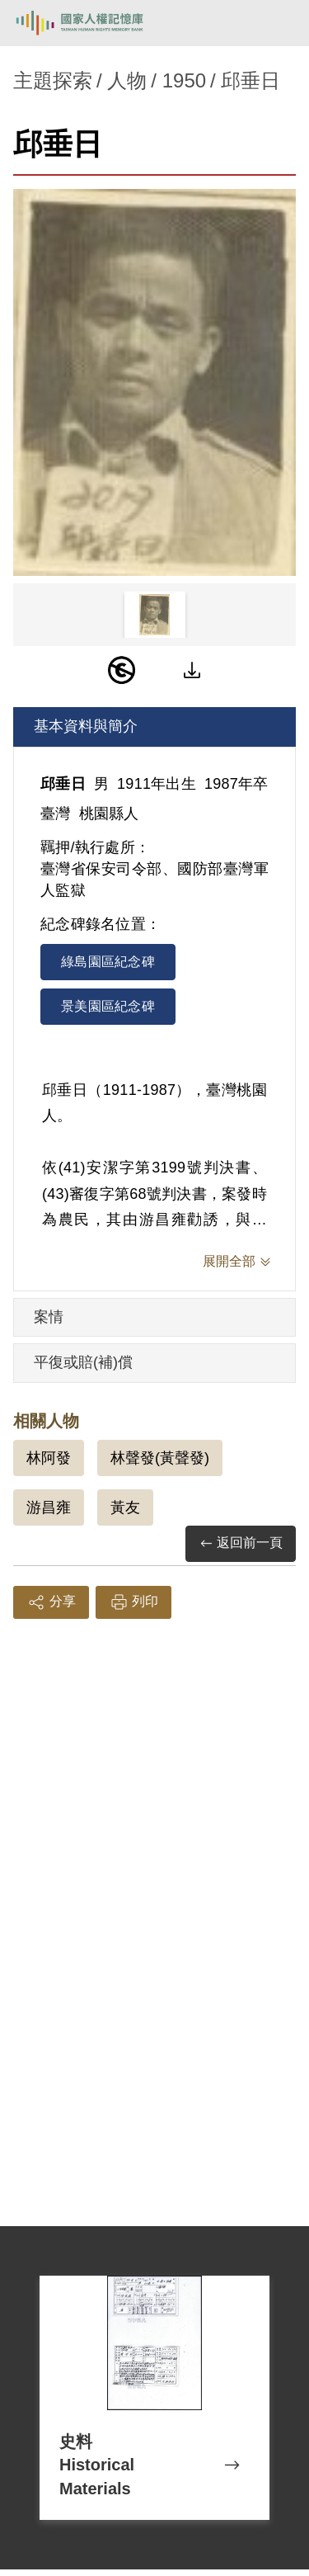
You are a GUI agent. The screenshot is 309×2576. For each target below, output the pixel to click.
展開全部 (229, 1261)
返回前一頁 (241, 1543)
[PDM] (122, 670)
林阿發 (48, 1458)
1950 (184, 80)
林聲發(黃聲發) (159, 1458)
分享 (51, 1602)
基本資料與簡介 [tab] (86, 726)
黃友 (125, 1507)
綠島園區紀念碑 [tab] (108, 962)
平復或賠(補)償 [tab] (83, 1362)
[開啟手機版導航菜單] (278, 23)
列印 (133, 1602)
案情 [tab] (48, 1317)
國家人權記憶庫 (96, 23)
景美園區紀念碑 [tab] (108, 1006)
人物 (127, 80)
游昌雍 (48, 1507)
